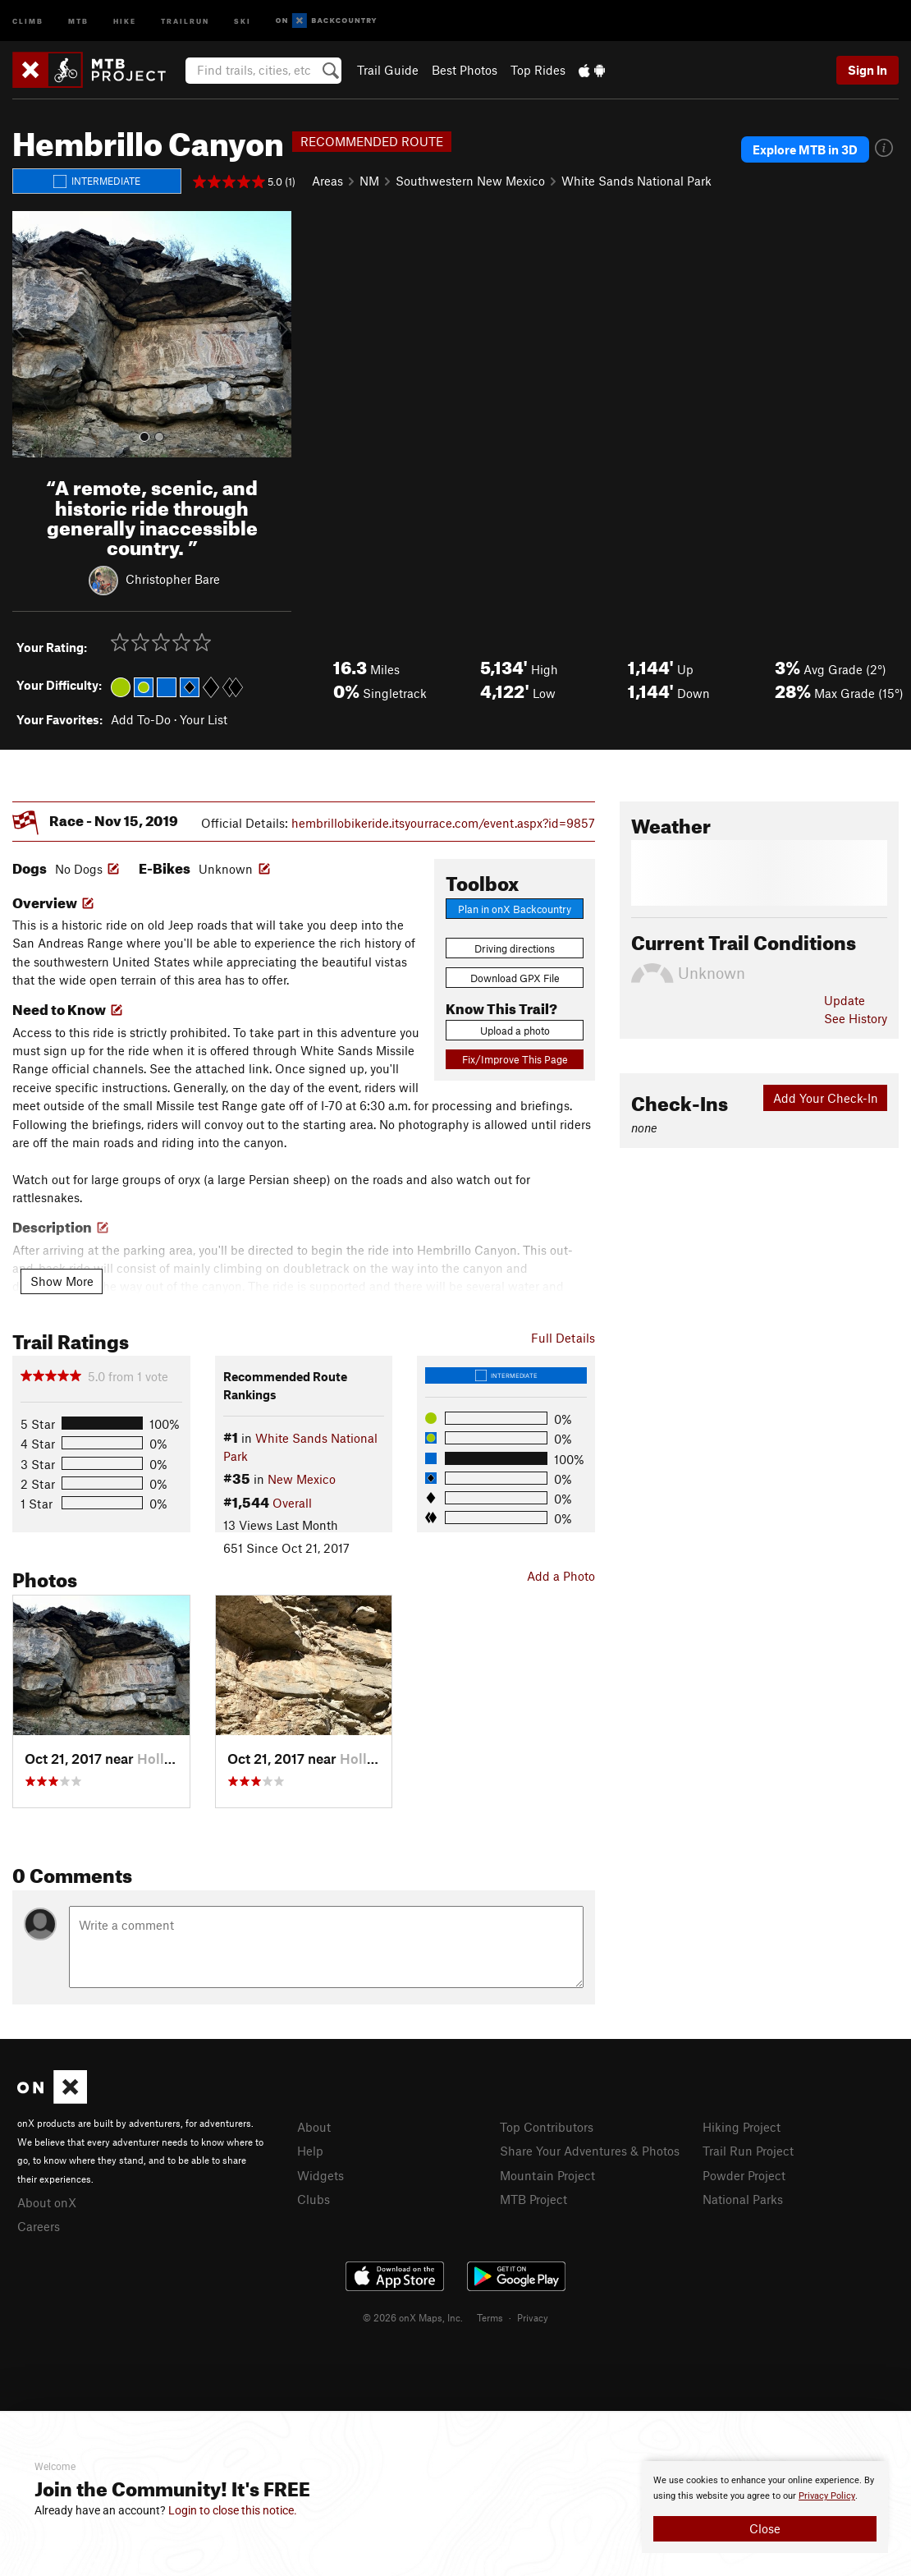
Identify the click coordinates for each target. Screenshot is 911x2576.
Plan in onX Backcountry (514, 909)
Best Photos (464, 69)
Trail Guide (388, 69)
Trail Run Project (748, 2150)
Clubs (313, 2199)
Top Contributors (546, 2126)
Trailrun (185, 20)
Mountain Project (547, 2175)
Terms (490, 2317)
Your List (203, 719)
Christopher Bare (173, 579)
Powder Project (744, 2175)
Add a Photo (561, 1575)
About (314, 2126)
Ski (242, 20)
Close (765, 2528)
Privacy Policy (827, 2496)
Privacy (532, 2317)
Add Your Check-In (825, 1098)
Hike (124, 20)
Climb (27, 20)
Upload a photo (515, 1030)
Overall (292, 1502)
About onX (46, 2202)
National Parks (743, 2199)
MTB (78, 20)
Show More (62, 1281)
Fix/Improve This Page (515, 1059)
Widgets (320, 2175)
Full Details (563, 1337)
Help (310, 2150)
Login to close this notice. (232, 2510)
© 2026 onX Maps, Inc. (413, 2317)
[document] (765, 2507)
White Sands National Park (636, 180)
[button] (28, 334)
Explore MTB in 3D (805, 149)
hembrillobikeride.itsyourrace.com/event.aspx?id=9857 (443, 822)
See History (855, 1018)
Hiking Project (742, 2126)
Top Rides (537, 69)
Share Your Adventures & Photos (590, 2150)
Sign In (867, 69)
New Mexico (302, 1479)
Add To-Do (141, 719)
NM (369, 180)
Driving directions (514, 948)
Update (844, 1000)
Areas (327, 180)
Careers (38, 2226)
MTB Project (533, 2199)
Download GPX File (515, 978)
